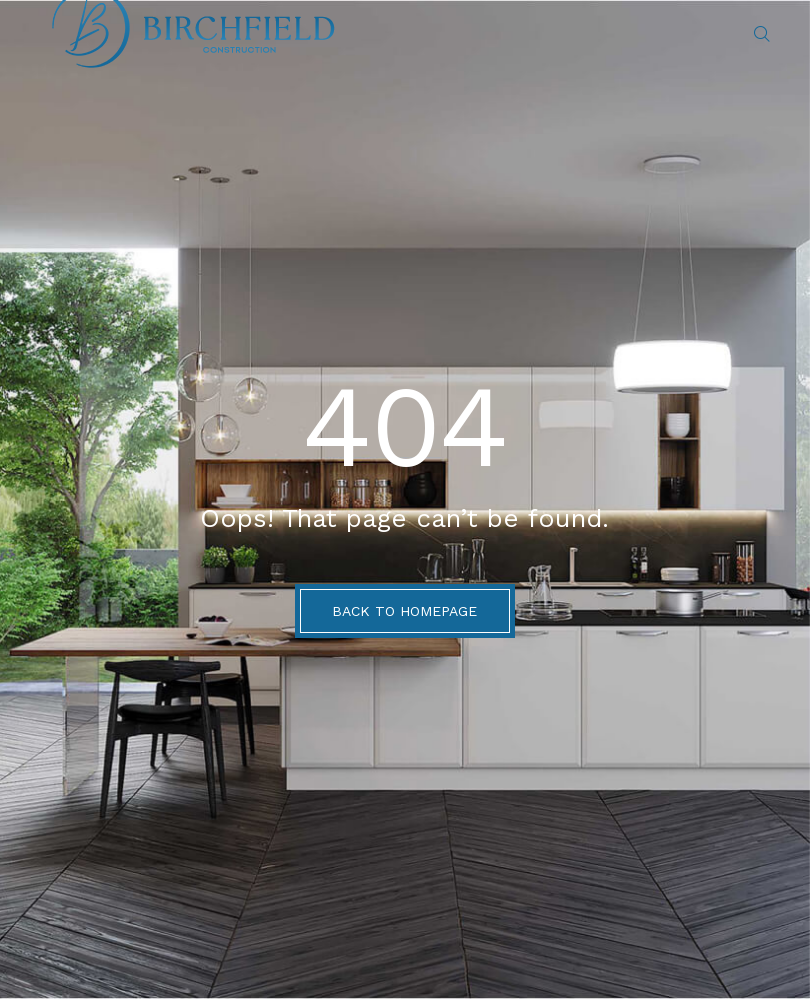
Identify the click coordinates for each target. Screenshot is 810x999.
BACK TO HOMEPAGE (404, 611)
